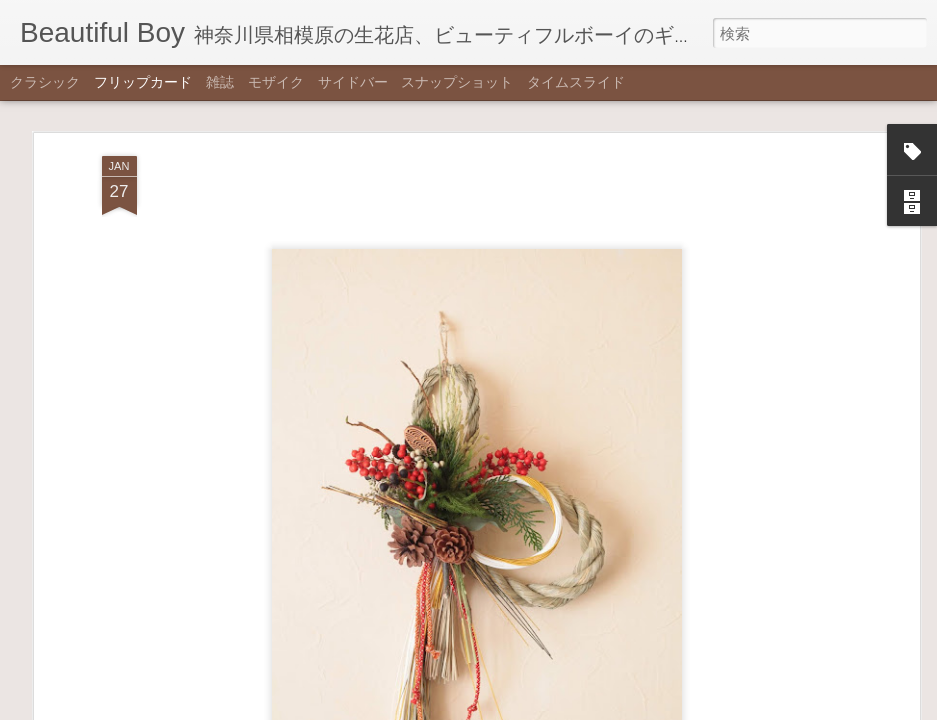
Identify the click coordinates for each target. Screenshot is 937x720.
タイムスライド (576, 82)
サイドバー (353, 82)
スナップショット (457, 82)
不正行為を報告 (567, 707)
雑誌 (220, 82)
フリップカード (143, 82)
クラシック (45, 82)
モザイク (276, 82)
